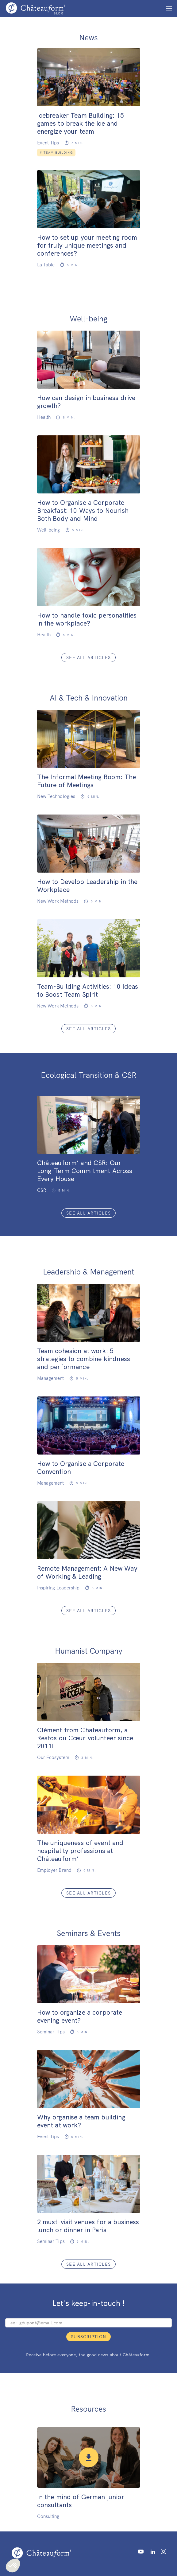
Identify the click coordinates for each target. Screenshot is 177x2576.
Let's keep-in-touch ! (88, 2303)
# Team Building (56, 153)
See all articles (88, 657)
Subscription (88, 2336)
